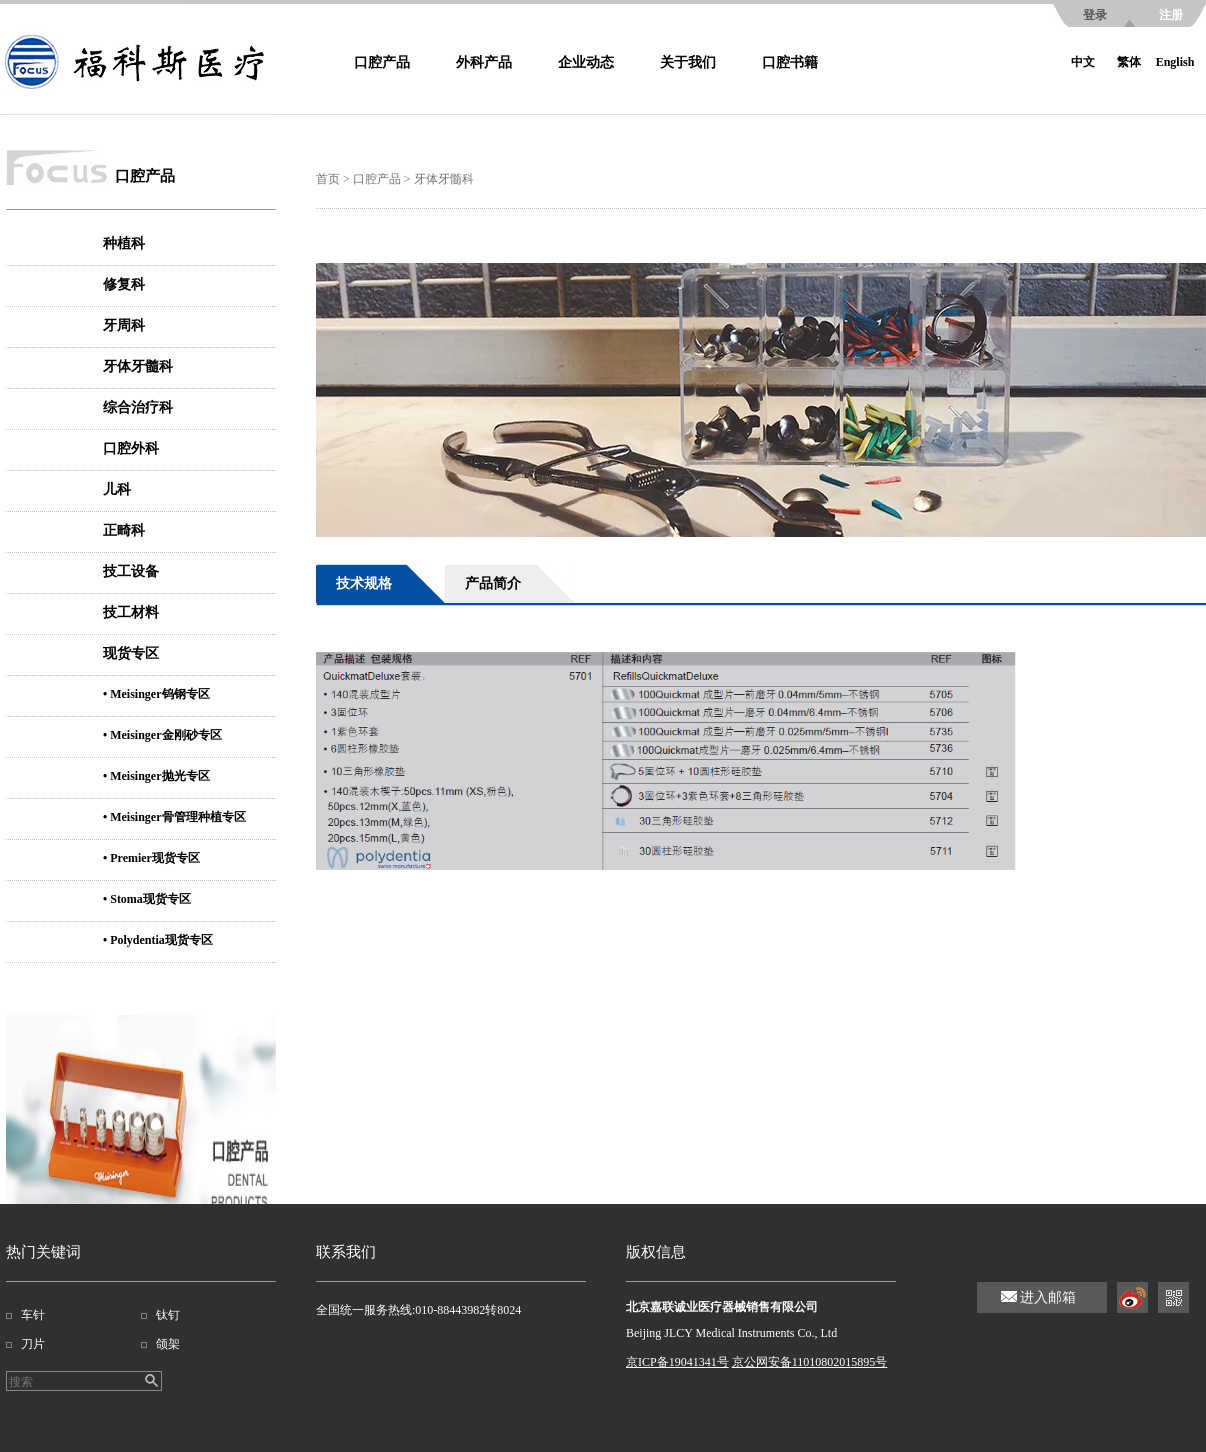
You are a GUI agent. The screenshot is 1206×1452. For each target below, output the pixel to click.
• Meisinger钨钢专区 (156, 694)
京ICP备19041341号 (677, 1362)
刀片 (33, 1344)
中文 (1083, 62)
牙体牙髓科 (138, 366)
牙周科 (124, 325)
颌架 (168, 1344)
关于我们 (688, 62)
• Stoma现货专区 (147, 899)
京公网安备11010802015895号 (810, 1362)
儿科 (117, 489)
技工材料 (131, 612)
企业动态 (586, 62)
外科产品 (484, 62)
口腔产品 (382, 62)
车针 (33, 1315)
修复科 (124, 284)
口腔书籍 (790, 62)
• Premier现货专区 (151, 858)
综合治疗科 (138, 407)
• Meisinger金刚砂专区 (162, 735)
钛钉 (168, 1315)
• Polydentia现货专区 (158, 940)
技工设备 (131, 571)
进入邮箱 (1048, 1297)
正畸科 (124, 530)
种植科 (124, 243)
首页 (328, 179)
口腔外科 (131, 448)
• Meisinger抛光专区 (156, 776)
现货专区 (131, 653)
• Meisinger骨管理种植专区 (174, 817)
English (1175, 62)
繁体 (1129, 62)
